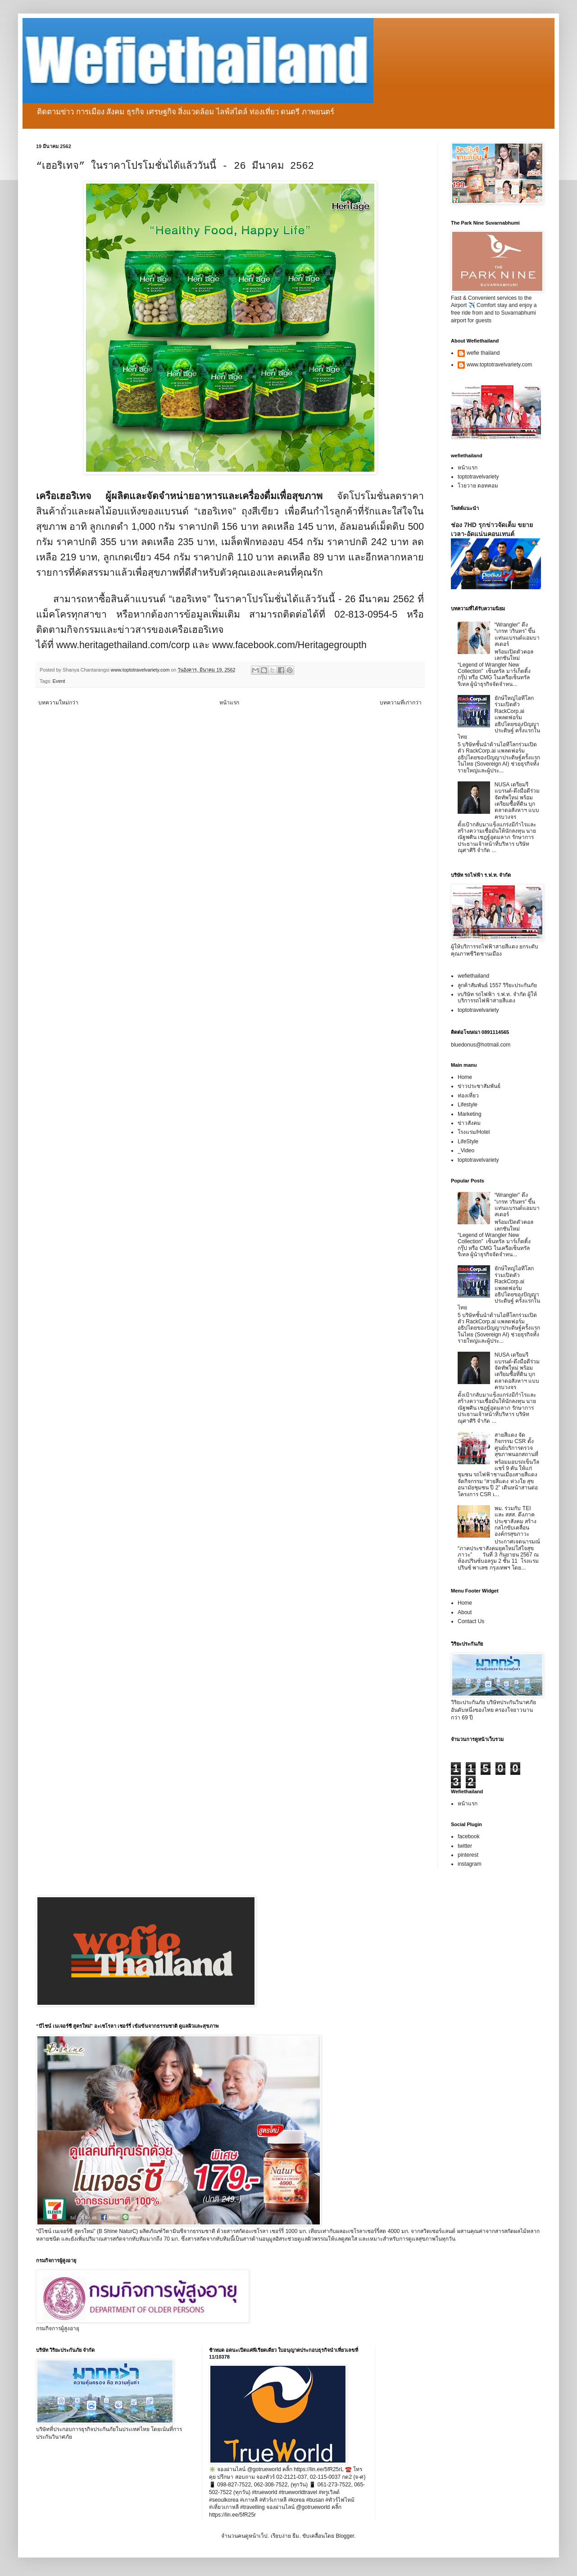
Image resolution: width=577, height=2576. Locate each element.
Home (465, 1077)
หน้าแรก (229, 702)
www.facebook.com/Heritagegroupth (289, 645)
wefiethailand (473, 976)
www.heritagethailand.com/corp (123, 645)
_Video (466, 1150)
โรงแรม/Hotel (474, 1132)
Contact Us (471, 1621)
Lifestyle (467, 1104)
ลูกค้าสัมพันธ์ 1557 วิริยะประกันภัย (497, 985)
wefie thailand (483, 353)
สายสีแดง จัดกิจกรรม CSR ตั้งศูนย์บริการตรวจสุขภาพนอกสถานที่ (516, 1444)
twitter (465, 1846)
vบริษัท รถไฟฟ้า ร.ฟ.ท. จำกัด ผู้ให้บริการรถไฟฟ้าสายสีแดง (497, 997)
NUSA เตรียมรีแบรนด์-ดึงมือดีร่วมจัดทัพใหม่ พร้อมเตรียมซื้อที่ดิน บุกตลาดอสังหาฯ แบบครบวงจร (517, 800)
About (465, 1612)
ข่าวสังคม (469, 1123)
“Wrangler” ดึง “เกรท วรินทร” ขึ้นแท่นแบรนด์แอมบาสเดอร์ (517, 634)
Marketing (470, 1114)
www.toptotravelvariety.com (499, 364)
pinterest (468, 1855)
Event (59, 681)
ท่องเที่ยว (468, 1095)
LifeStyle (468, 1141)
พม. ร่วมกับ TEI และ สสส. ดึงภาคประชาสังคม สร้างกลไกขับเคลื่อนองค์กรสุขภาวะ (515, 1521)
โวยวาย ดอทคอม (478, 486)
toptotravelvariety (478, 477)
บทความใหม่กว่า (58, 702)
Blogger (345, 2536)
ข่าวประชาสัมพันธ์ (479, 1086)
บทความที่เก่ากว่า (401, 702)
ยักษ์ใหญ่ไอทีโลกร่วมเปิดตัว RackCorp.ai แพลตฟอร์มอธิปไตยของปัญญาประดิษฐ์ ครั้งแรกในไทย (499, 717)
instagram (470, 1864)
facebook (469, 1836)
